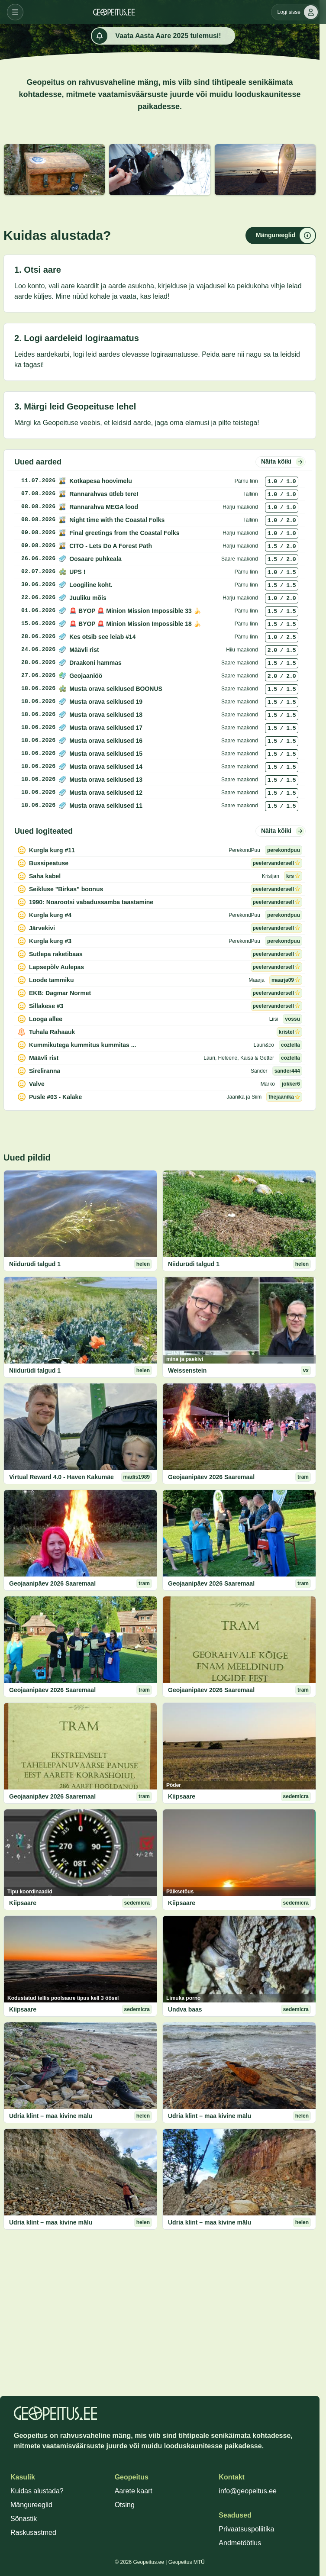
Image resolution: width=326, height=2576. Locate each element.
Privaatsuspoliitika (246, 2529)
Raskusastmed (33, 2532)
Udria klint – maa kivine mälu (50, 2115)
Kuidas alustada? (37, 2491)
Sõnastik (23, 2518)
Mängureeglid (31, 2504)
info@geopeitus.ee (248, 2491)
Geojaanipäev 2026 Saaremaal (211, 1476)
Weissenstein (187, 1370)
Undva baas (185, 2009)
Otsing (125, 2504)
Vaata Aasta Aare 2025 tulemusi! (156, 36)
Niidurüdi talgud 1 (35, 1264)
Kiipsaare (181, 1796)
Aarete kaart (133, 2491)
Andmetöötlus (240, 2543)
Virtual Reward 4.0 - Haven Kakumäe (61, 1476)
